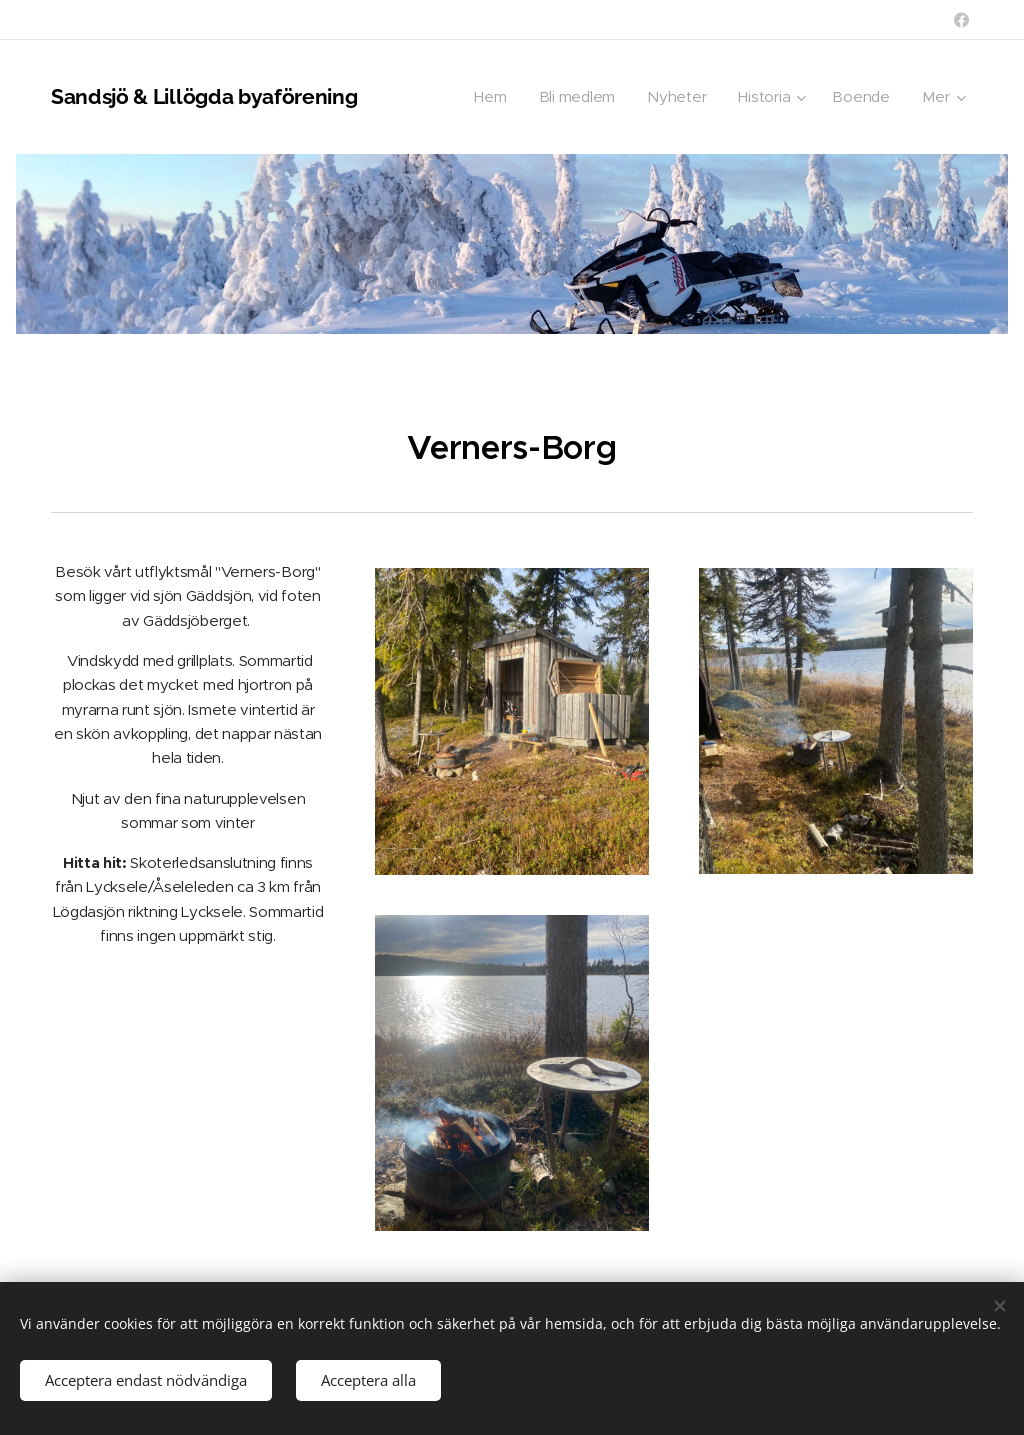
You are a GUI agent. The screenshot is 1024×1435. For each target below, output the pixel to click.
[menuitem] (488, 97)
